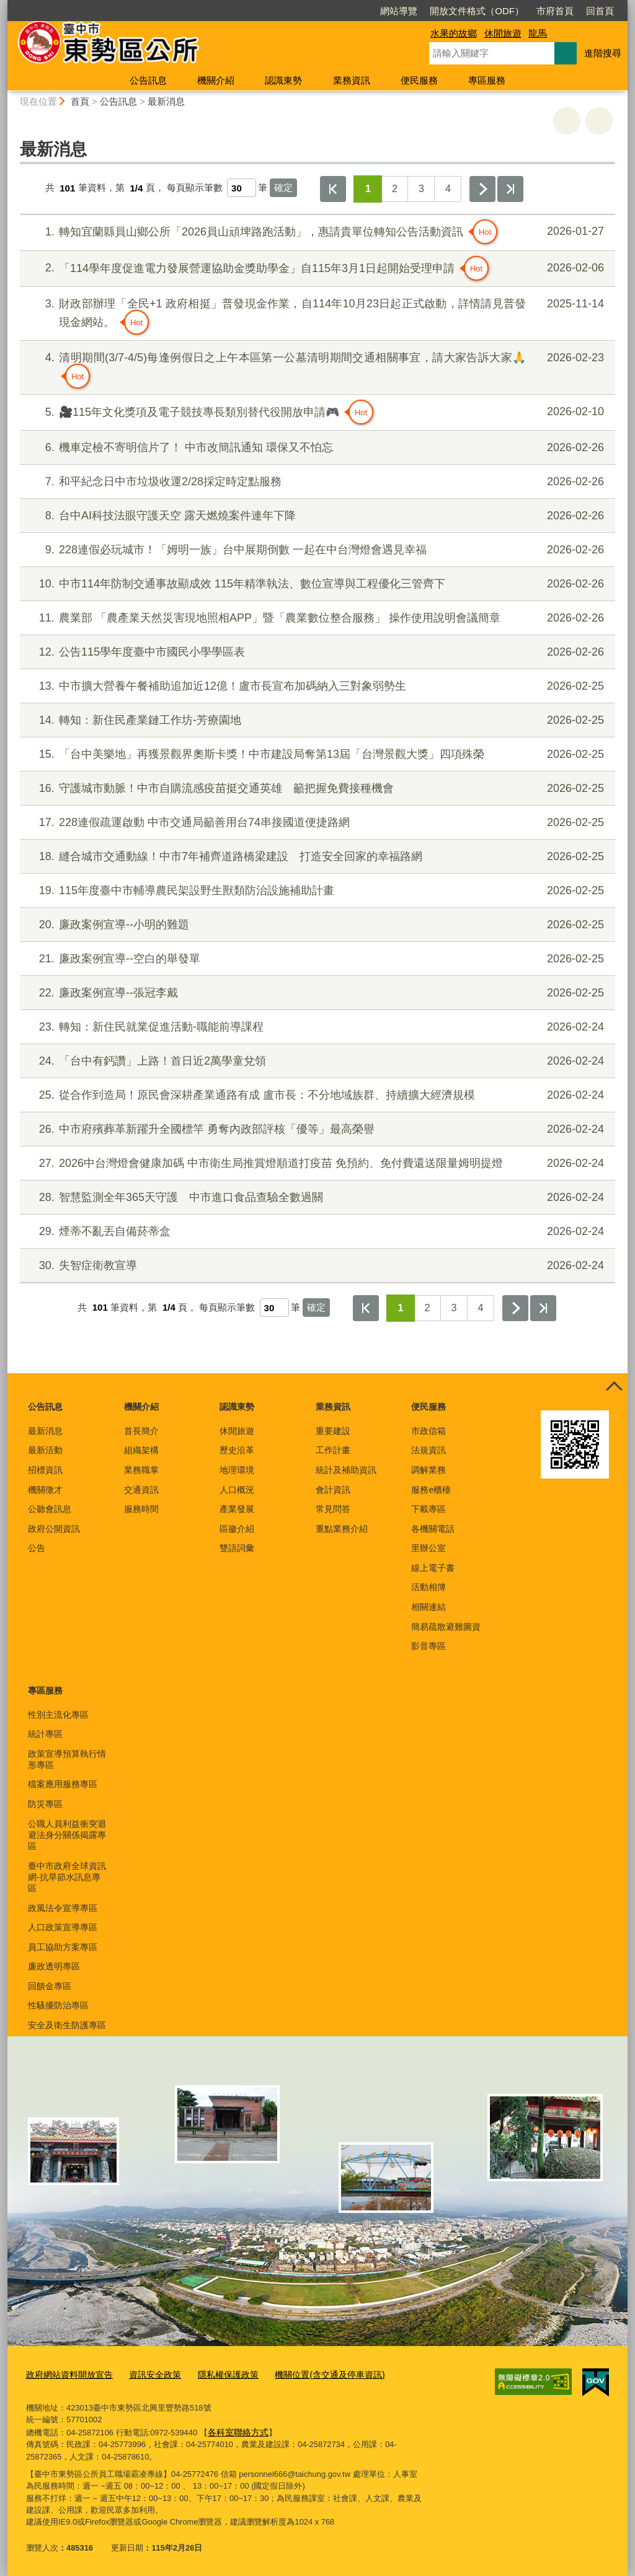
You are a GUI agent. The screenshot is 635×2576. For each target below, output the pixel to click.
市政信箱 (428, 1431)
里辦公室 (428, 1548)
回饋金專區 (49, 1986)
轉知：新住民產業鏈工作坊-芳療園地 (316, 720)
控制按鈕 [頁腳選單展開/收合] (614, 1386)
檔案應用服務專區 (62, 1784)
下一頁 (482, 189)
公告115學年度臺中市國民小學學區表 (316, 652)
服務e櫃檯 (431, 1490)
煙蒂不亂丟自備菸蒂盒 (316, 1232)
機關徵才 (45, 1490)
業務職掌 (141, 1470)
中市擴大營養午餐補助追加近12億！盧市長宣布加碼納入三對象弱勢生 (316, 686)
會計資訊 (333, 1490)
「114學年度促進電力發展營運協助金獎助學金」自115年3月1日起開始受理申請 (316, 268)
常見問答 (333, 1509)
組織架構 (141, 1450)
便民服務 (419, 80)
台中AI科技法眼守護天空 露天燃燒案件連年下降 (316, 516)
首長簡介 (141, 1431)
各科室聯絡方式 (236, 2430)
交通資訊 (141, 1490)
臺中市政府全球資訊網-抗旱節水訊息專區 (67, 1877)
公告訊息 (148, 80)
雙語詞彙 (237, 1548)
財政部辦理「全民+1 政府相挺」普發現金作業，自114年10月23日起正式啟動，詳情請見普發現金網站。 (316, 315)
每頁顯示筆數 (195, 188)
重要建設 (333, 1431)
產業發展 (237, 1509)
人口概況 (237, 1490)
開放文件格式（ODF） (405, 11)
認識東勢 (283, 80)
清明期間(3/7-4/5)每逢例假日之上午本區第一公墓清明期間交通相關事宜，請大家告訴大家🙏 (316, 369)
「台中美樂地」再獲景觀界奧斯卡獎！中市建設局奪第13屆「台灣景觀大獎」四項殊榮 (316, 754)
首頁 (80, 101)
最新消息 (166, 101)
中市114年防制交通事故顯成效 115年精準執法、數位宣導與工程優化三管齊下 (316, 584)
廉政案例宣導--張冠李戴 (316, 993)
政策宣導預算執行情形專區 (67, 1759)
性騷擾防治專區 (58, 2005)
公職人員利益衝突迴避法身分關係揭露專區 (67, 1835)
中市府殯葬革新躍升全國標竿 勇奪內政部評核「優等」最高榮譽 (316, 1129)
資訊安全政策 (147, 2373)
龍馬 (537, 33)
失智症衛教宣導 (316, 1266)
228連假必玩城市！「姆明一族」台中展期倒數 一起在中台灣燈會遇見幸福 (316, 550)
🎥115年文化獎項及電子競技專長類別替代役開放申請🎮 (316, 412)
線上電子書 (433, 1568)
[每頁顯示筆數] (241, 187)
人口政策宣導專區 (62, 1927)
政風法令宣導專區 (62, 1908)
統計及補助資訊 (346, 1470)
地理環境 (237, 1470)
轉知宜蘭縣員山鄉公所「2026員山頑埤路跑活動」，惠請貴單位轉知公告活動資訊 (316, 231)
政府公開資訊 (54, 1529)
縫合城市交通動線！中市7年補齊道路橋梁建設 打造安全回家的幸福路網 (316, 857)
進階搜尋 (602, 53)
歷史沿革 (237, 1450)
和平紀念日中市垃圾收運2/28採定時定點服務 (316, 482)
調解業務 (428, 1470)
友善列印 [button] (566, 120)
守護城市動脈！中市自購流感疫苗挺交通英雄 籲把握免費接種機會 (316, 789)
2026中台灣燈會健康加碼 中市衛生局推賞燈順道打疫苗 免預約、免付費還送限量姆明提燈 (316, 1163)
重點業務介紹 (342, 1529)
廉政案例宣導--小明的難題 (316, 925)
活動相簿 (428, 1587)
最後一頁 (510, 189)
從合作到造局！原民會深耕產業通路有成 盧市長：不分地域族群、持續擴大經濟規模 (316, 1095)
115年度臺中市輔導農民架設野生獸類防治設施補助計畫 (316, 891)
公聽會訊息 (49, 1509)
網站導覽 (327, 11)
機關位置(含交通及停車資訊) (311, 2373)
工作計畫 (333, 1450)
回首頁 (529, 11)
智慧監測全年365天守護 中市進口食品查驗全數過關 (316, 1198)
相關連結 (428, 1607)
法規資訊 (428, 1450)
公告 (36, 1548)
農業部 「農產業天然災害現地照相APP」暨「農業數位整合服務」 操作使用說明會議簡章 (316, 618)
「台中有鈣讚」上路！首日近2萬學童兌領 (316, 1061)
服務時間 (141, 1509)
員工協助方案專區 (62, 1947)
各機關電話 (433, 1529)
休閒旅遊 (503, 33)
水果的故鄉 (453, 33)
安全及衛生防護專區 (67, 2025)
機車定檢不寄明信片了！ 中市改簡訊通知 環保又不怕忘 (316, 448)
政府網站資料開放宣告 (66, 2373)
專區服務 (486, 80)
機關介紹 (215, 80)
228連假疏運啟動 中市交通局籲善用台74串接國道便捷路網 (316, 823)
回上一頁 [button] (599, 120)
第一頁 (333, 189)
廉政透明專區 (54, 1966)
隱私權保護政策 (216, 2373)
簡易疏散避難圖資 (446, 1627)
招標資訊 (45, 1470)
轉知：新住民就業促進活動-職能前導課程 (316, 1027)
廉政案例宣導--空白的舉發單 (316, 959)
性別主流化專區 (58, 1715)
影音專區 (428, 1646)
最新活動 (45, 1450)
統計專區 (45, 1734)
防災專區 (45, 1804)
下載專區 (428, 1509)
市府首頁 (483, 11)
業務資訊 (351, 80)
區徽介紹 (237, 1529)
